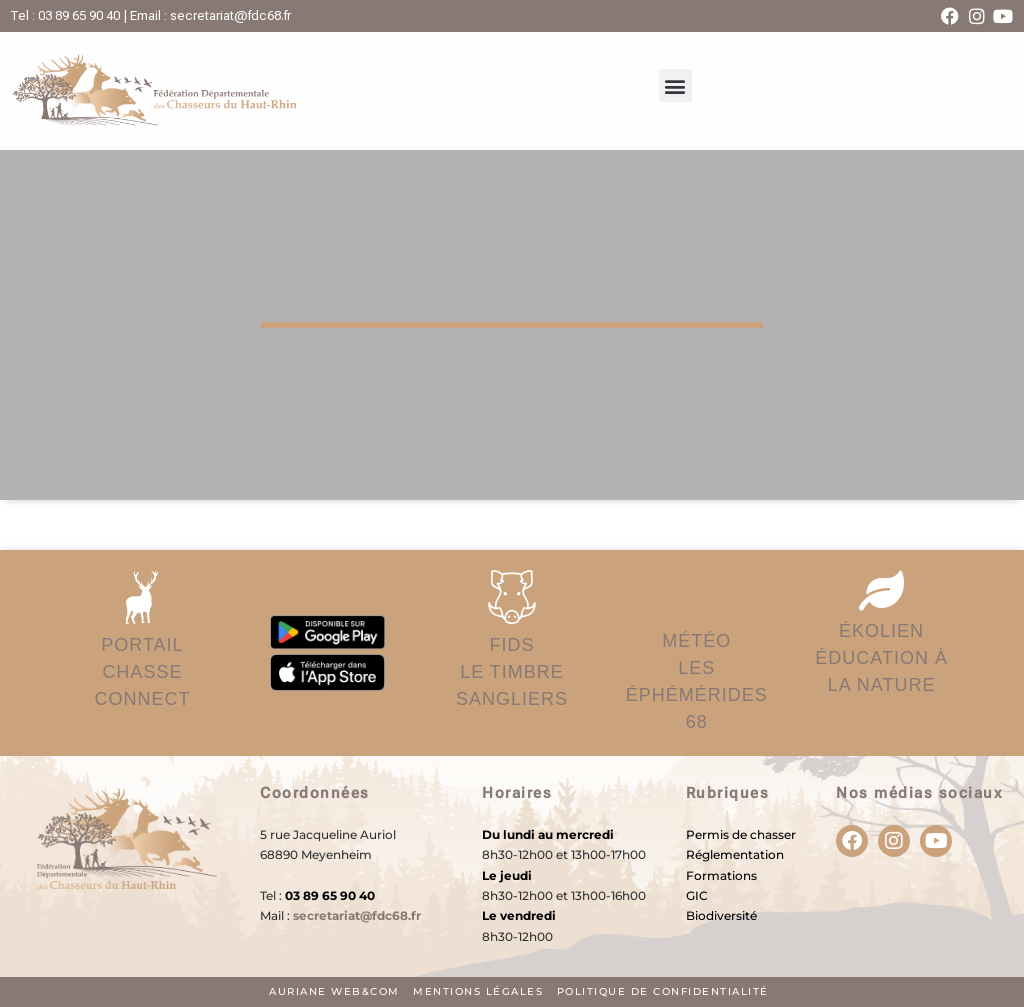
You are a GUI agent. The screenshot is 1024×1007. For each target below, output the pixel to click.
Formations (721, 875)
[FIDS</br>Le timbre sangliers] (512, 597)
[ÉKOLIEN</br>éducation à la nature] (882, 590)
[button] (675, 85)
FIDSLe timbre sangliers (512, 672)
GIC (697, 895)
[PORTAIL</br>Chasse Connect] (142, 597)
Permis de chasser (741, 834)
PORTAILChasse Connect (142, 672)
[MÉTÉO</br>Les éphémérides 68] (697, 595)
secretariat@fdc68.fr (357, 915)
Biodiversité (721, 915)
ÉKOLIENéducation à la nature (881, 658)
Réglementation (735, 854)
